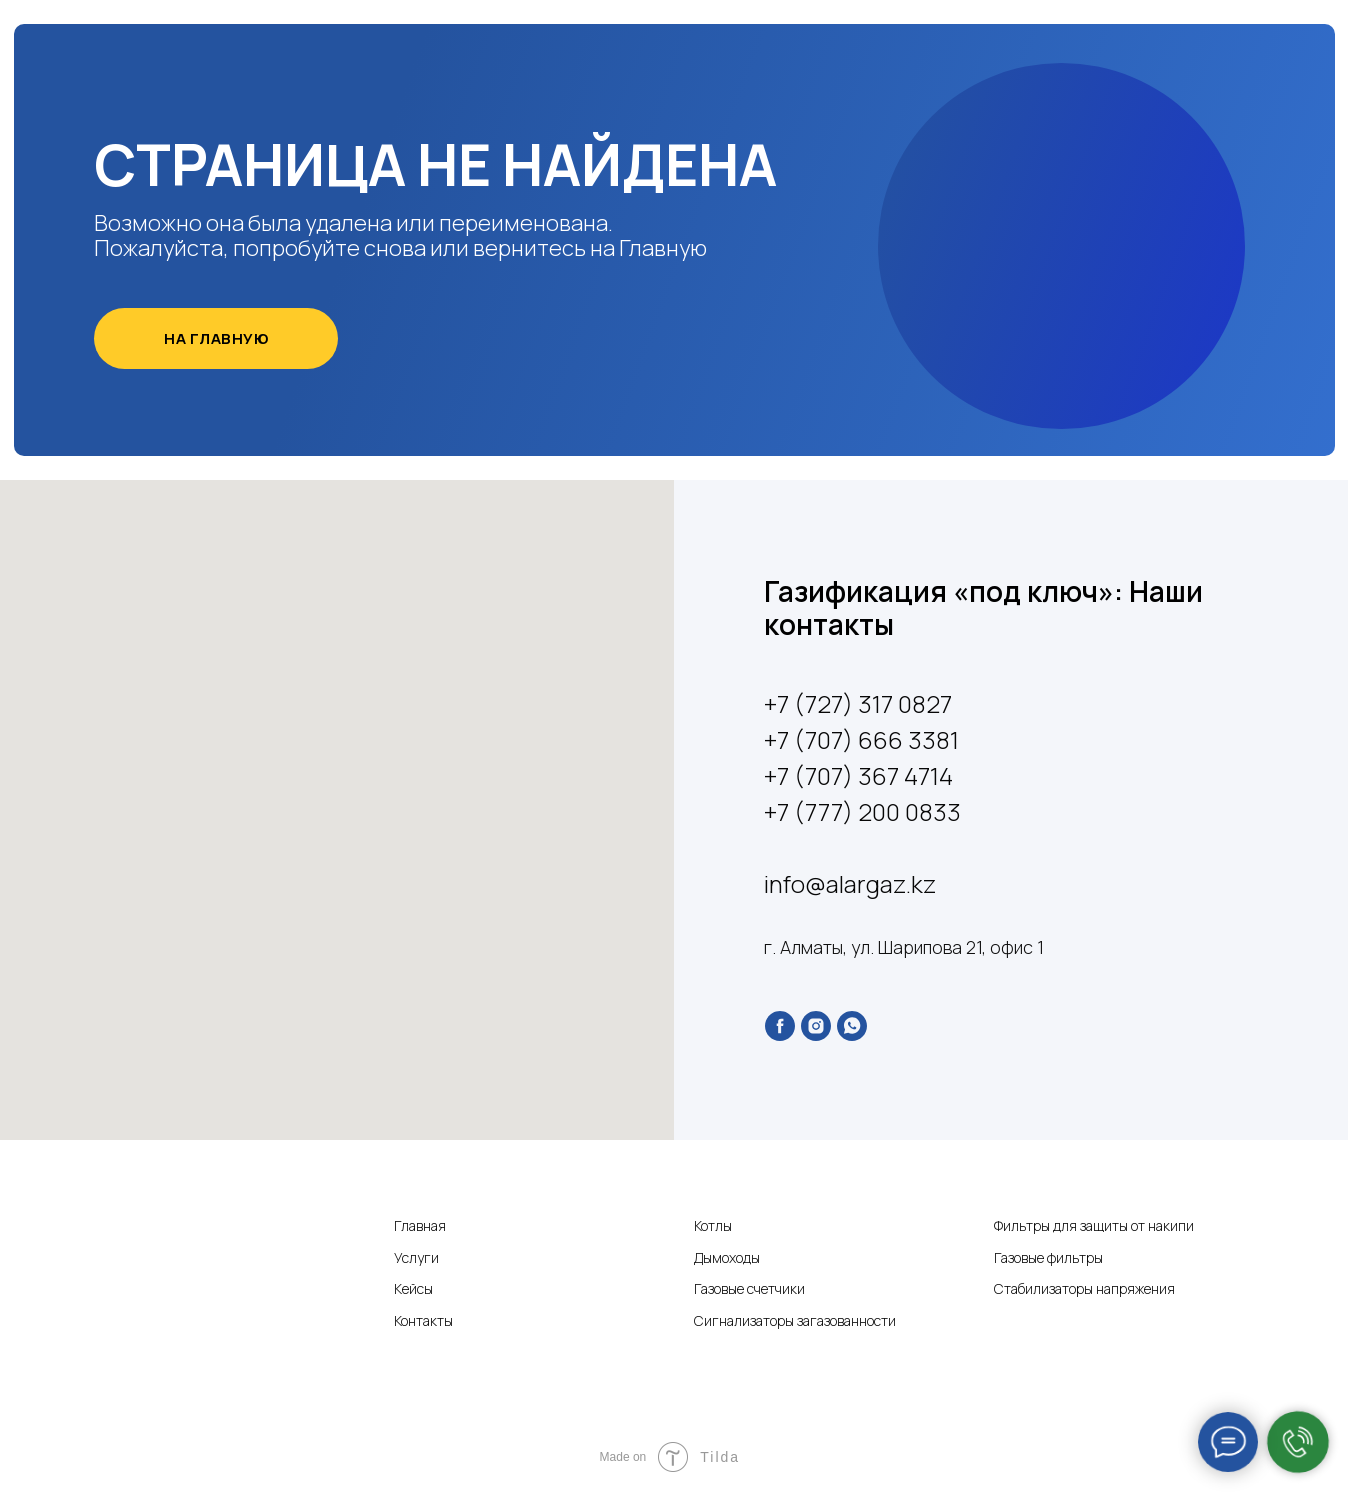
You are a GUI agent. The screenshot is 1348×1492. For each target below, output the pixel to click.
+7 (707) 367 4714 (858, 775)
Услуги (416, 1257)
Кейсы (413, 1288)
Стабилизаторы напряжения (1084, 1288)
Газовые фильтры (1048, 1257)
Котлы (713, 1225)
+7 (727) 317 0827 (858, 703)
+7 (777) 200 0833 (862, 811)
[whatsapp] (852, 1026)
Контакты (423, 1320)
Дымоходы (727, 1257)
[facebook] (780, 1026)
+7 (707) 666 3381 (861, 739)
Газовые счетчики (749, 1288)
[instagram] (816, 1026)
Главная (420, 1225)
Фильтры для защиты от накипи (1094, 1225)
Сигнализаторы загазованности (795, 1320)
